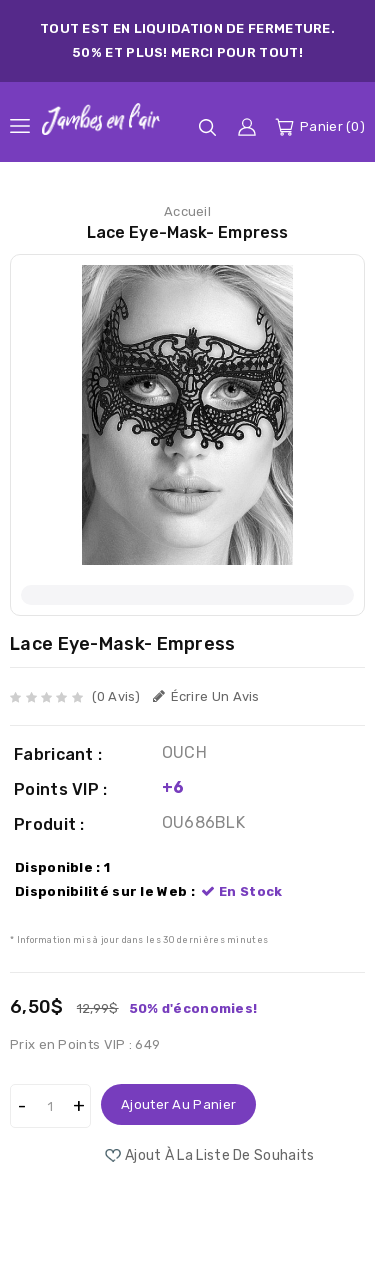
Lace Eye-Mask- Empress (187, 232)
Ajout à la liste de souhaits (219, 1155)
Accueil (187, 211)
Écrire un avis (206, 696)
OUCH (184, 752)
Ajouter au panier (178, 1104)
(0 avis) (116, 696)
